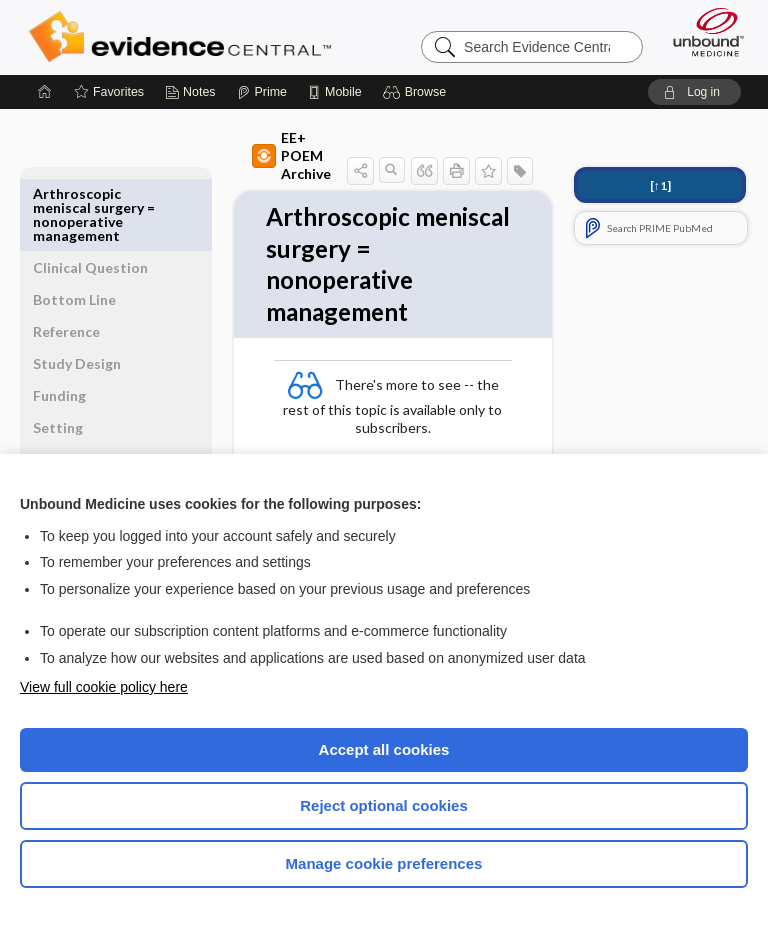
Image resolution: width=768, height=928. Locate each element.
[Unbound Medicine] (702, 32)
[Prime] (262, 92)
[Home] (45, 92)
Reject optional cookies (384, 805)
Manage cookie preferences (384, 863)
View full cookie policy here (104, 687)
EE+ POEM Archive (259, 146)
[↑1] (660, 185)
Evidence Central (184, 37)
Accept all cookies (384, 749)
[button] (417, 92)
